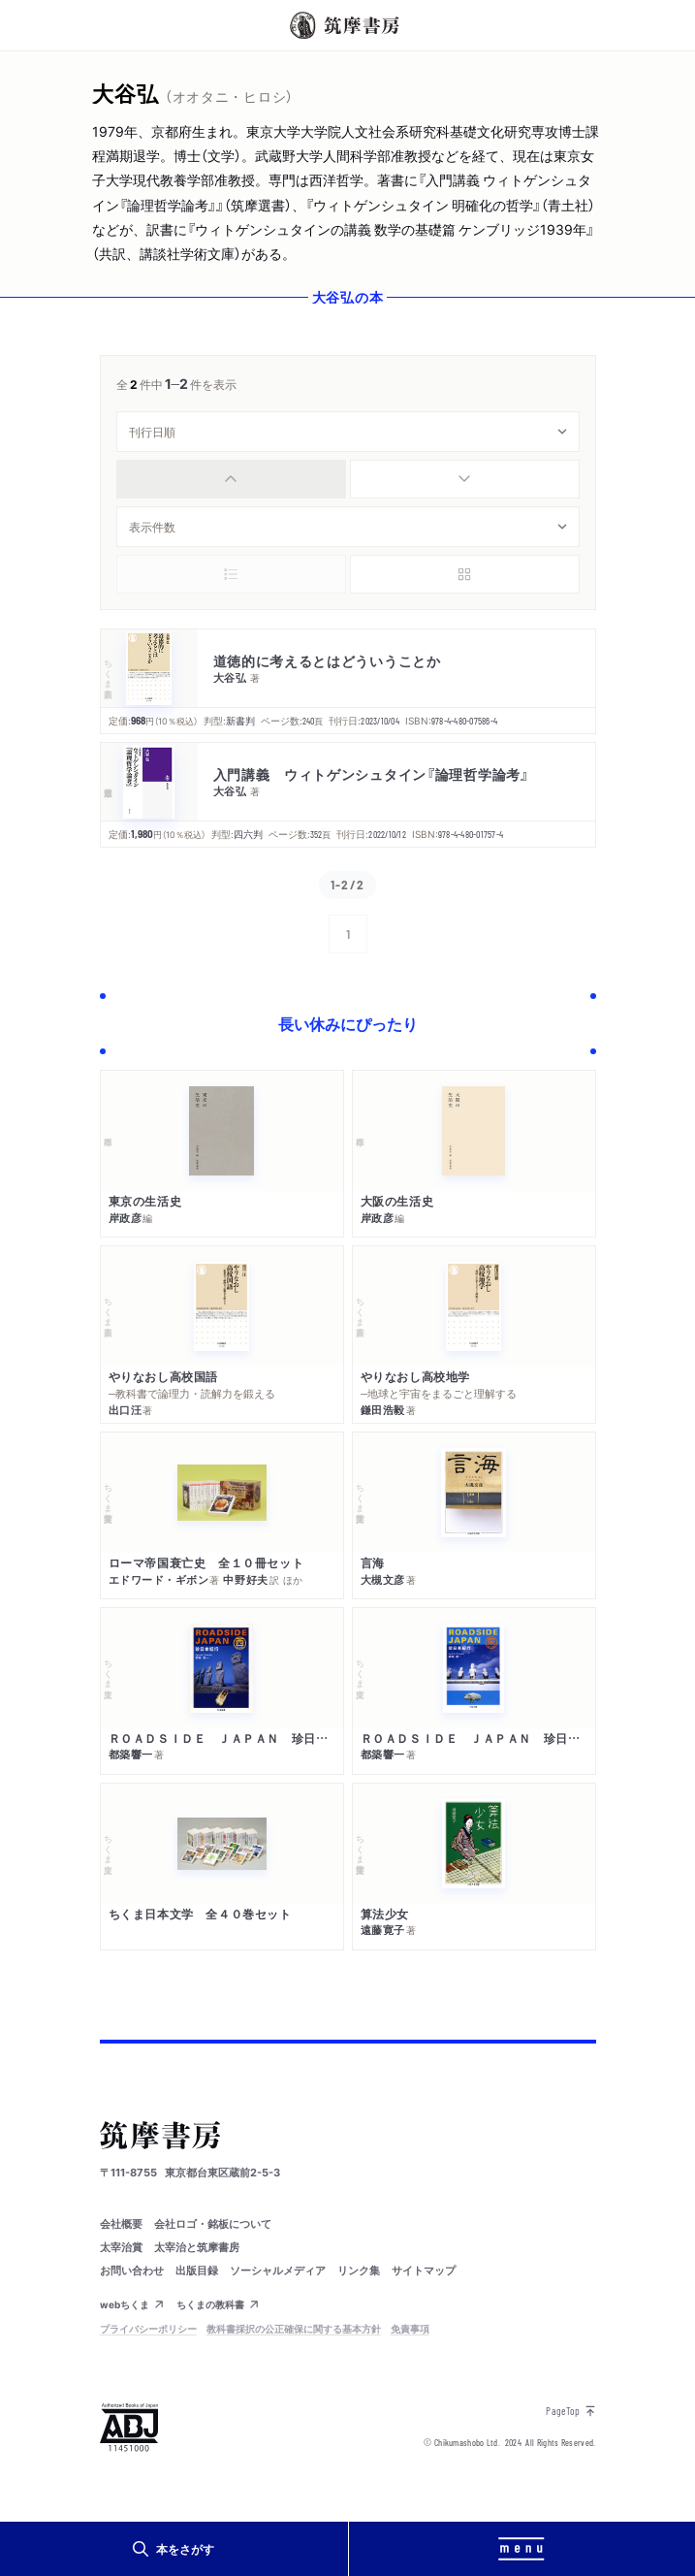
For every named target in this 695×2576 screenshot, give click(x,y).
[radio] (231, 479)
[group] (348, 479)
